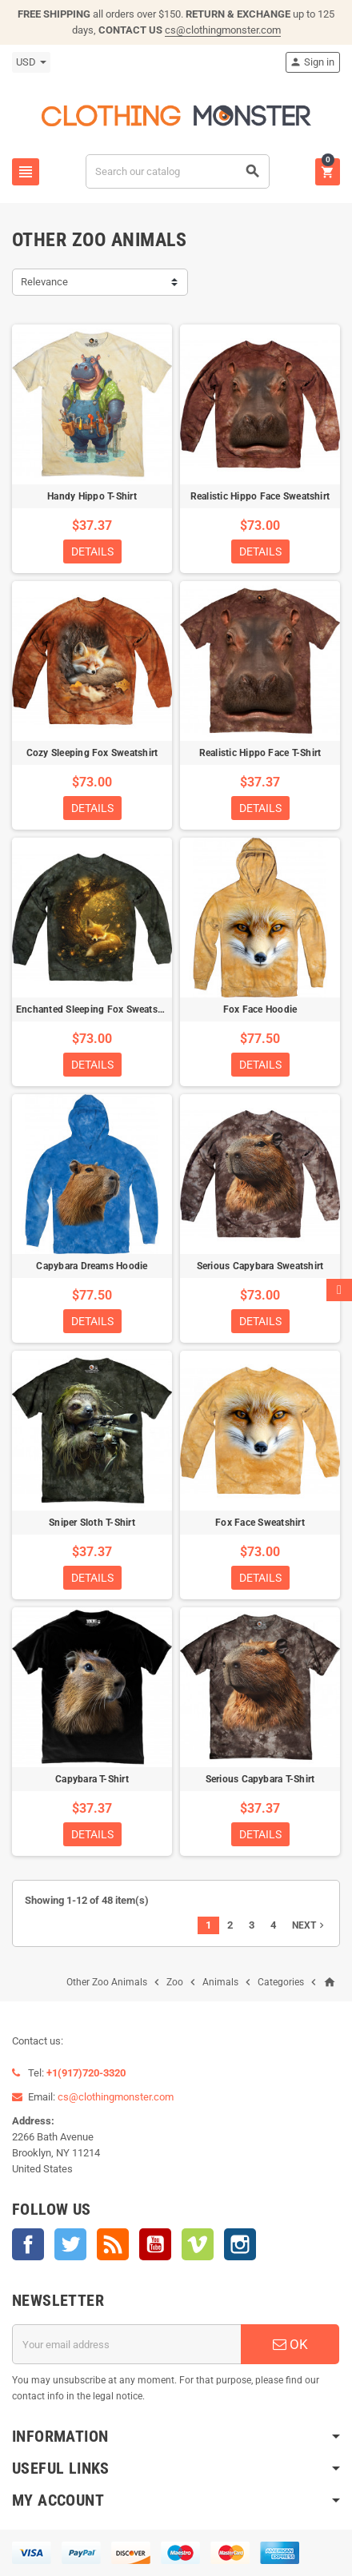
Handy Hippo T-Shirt (92, 496)
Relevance (44, 282)
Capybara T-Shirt (92, 1779)
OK (290, 2344)
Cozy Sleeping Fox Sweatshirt (92, 752)
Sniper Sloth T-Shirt (92, 1522)
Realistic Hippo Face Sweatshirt (260, 496)
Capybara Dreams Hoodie (91, 1266)
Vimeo (198, 2244)
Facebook (28, 2244)
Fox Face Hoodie (260, 1009)
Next (309, 1925)
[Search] (178, 171)
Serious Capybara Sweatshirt (260, 1266)
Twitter (70, 2244)
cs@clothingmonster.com (223, 30)
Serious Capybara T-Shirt (260, 1779)
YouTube (155, 2244)
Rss (113, 2244)
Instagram (240, 2244)
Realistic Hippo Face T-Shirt (260, 752)
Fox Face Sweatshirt (260, 1522)
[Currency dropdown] (31, 62)
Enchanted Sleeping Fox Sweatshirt (94, 1009)
